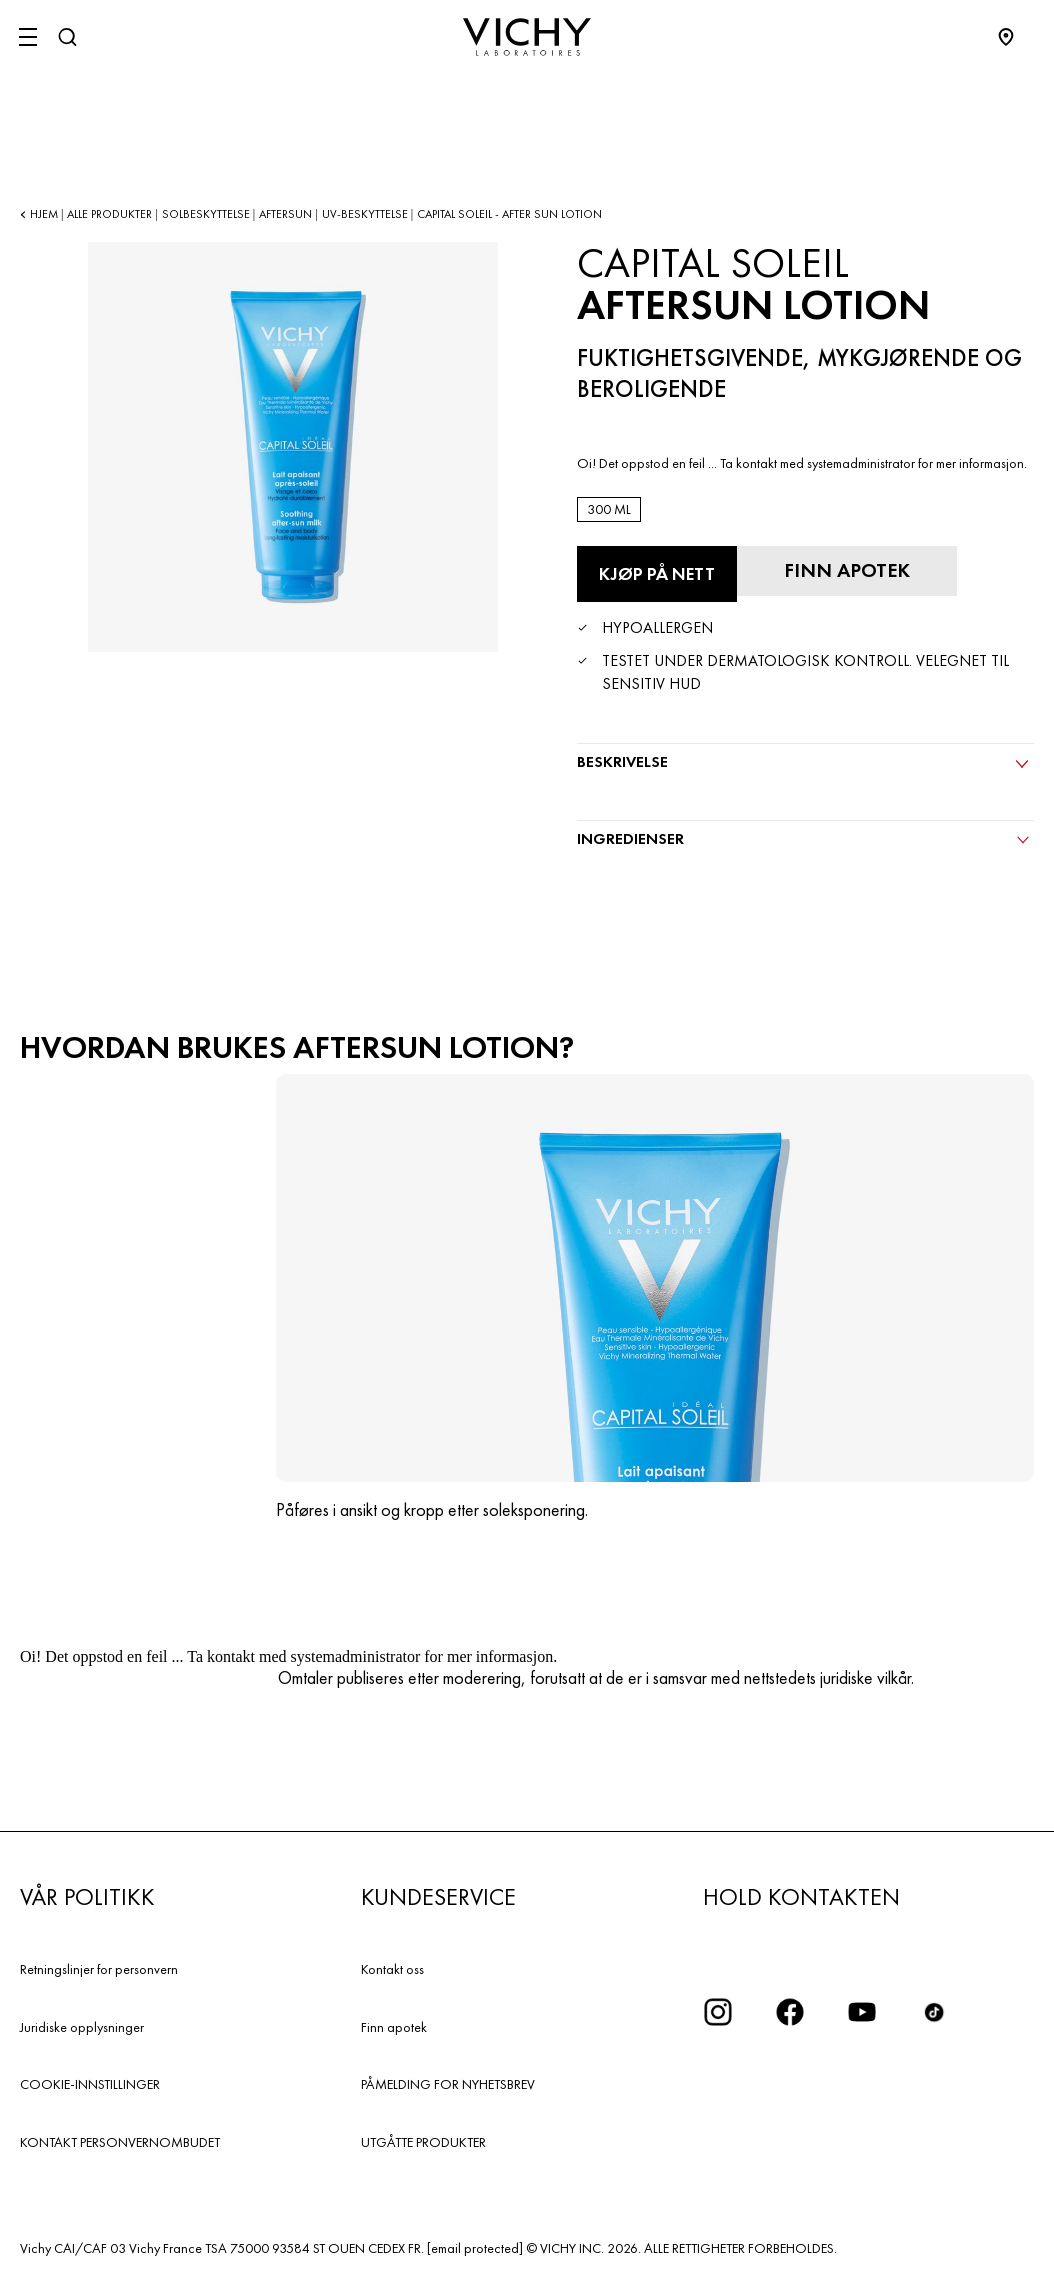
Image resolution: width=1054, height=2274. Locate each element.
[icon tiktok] (934, 2012)
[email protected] (475, 2248)
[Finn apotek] (847, 571)
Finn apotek (394, 2027)
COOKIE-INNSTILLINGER (90, 2084)
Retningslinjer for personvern (99, 1969)
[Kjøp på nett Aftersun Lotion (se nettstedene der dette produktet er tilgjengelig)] (657, 574)
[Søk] (67, 37)
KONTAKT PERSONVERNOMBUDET (120, 2142)
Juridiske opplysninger (82, 2027)
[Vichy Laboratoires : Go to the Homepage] (527, 37)
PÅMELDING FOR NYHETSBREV (448, 2084)
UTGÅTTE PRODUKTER (423, 2142)
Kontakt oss (392, 1969)
